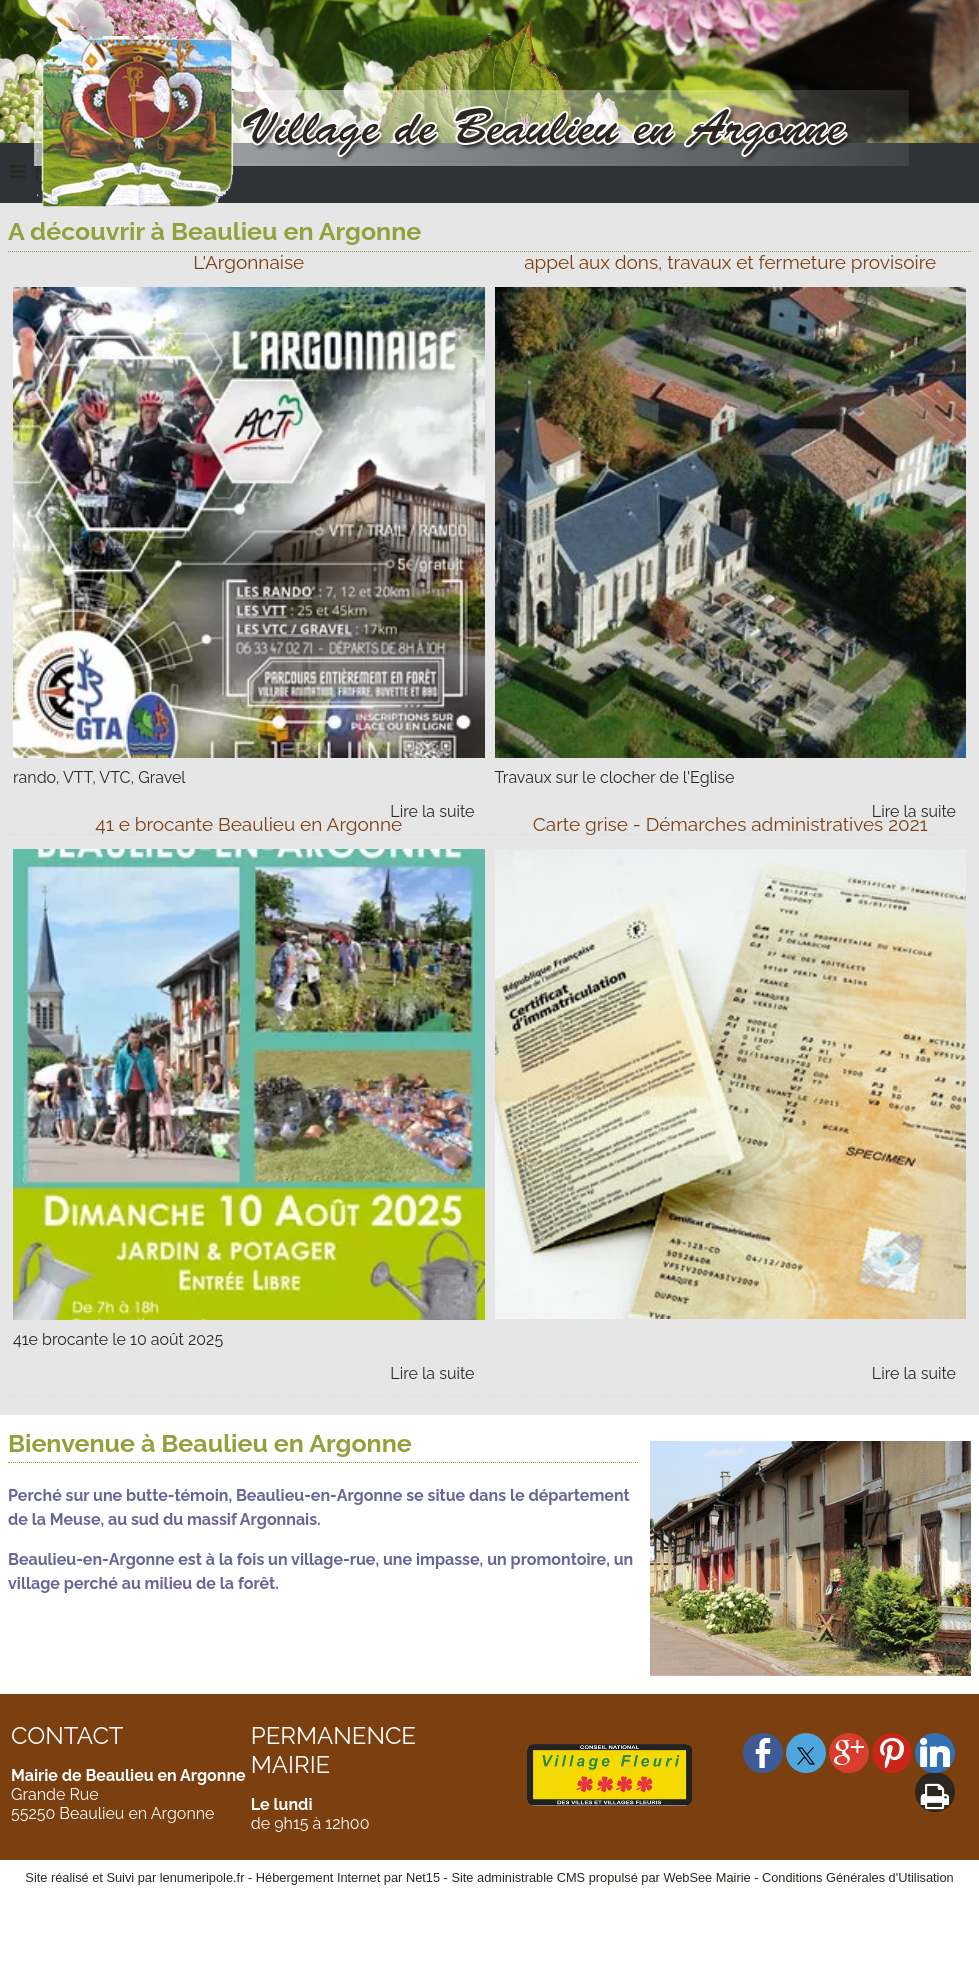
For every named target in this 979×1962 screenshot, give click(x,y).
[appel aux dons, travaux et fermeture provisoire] (731, 267)
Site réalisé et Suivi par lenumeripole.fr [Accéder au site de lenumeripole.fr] (134, 1877)
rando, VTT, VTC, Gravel (99, 777)
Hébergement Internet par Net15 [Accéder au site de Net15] (348, 1877)
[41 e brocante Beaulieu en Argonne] (249, 829)
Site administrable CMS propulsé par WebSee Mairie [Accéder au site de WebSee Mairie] (600, 1877)
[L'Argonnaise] (249, 267)
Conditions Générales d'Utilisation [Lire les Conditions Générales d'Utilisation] (858, 1877)
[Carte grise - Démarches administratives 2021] (731, 829)
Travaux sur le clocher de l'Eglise (615, 777)
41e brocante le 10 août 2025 (118, 1339)
